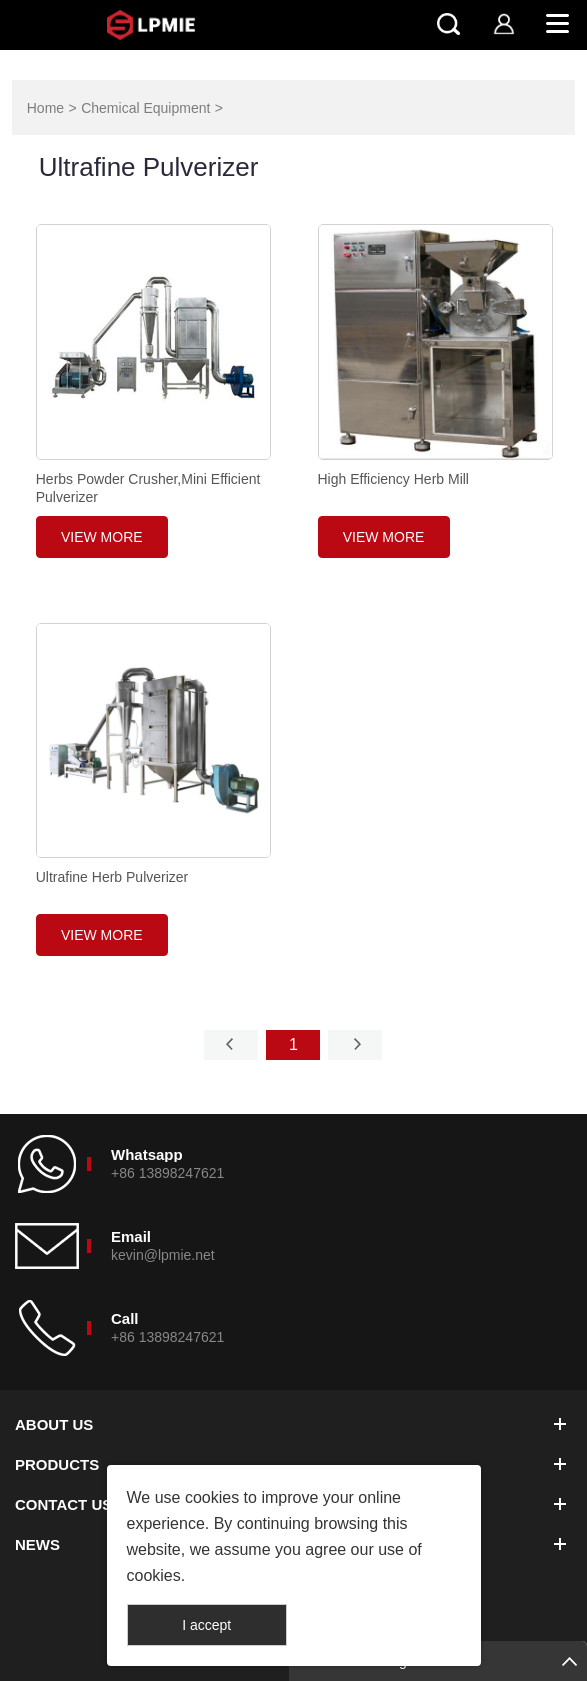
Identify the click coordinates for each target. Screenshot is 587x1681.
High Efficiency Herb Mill (393, 479)
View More (102, 537)
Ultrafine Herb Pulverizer (112, 877)
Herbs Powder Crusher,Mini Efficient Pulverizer (148, 488)
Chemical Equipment (145, 108)
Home (45, 108)
